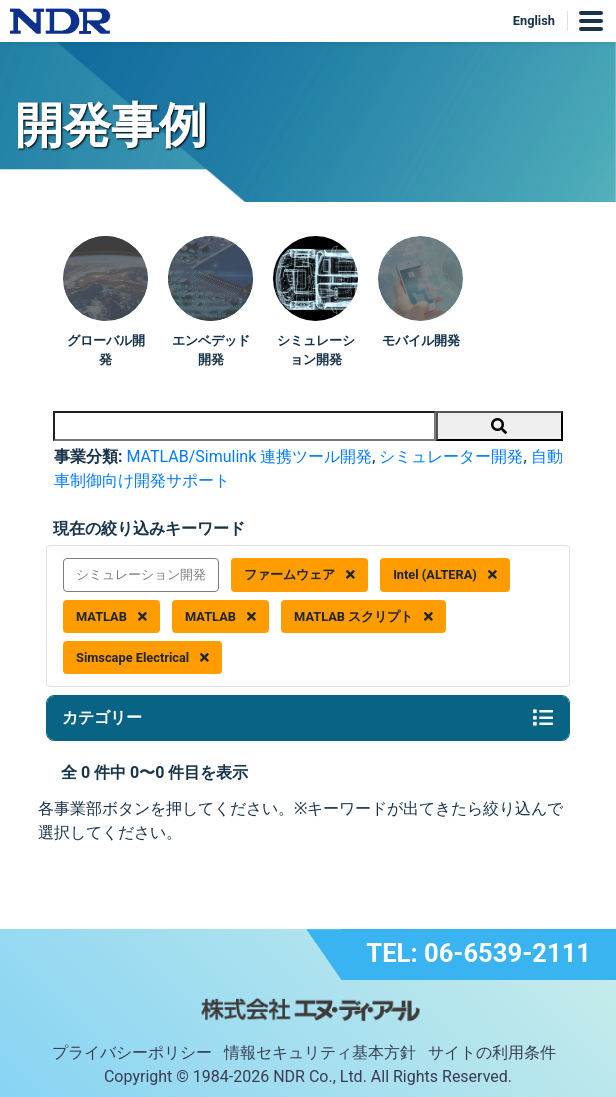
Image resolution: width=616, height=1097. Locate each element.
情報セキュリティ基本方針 (320, 1052)
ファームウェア (299, 574)
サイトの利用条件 (492, 1052)
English (534, 20)
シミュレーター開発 (451, 456)
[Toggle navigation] (543, 718)
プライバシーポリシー (132, 1052)
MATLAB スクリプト (363, 616)
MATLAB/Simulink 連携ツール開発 (249, 456)
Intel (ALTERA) (445, 574)
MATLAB (111, 616)
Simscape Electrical (142, 657)
